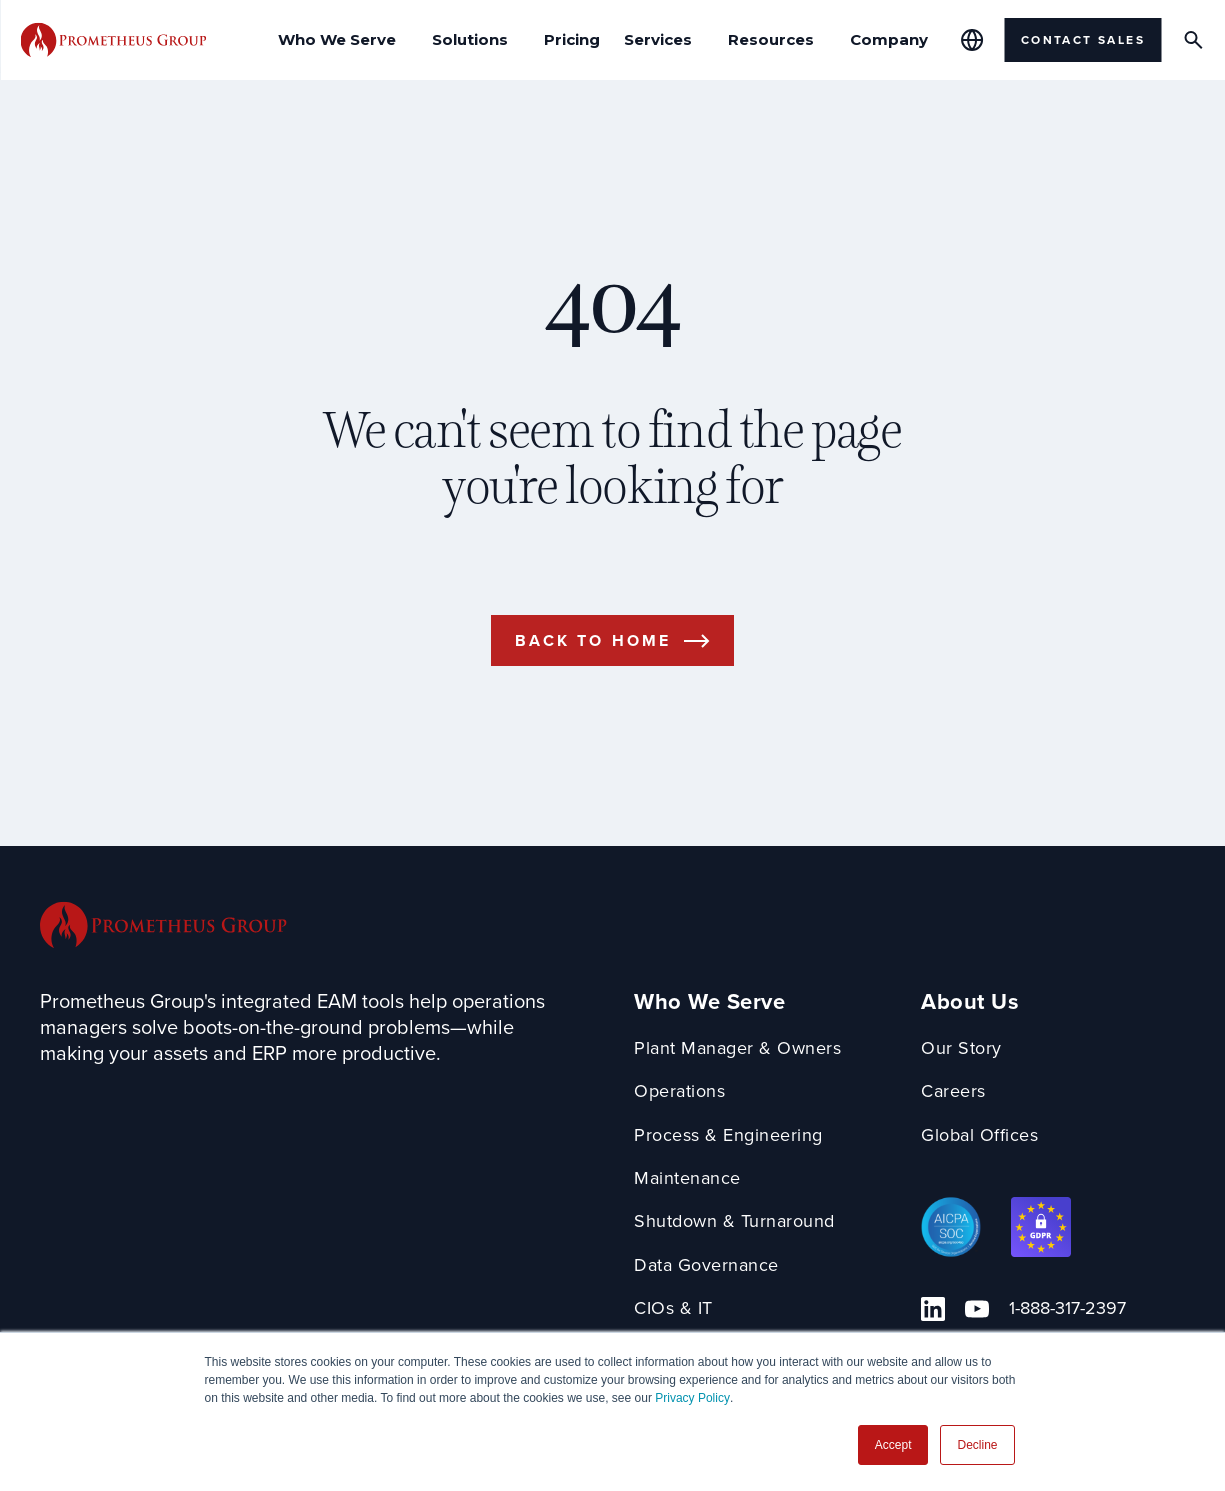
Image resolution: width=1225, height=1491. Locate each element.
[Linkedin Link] (933, 1309)
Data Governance (706, 1265)
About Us (970, 1002)
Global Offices (979, 1135)
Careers (953, 1091)
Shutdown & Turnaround (734, 1221)
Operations (679, 1091)
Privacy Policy (692, 1398)
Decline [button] (977, 1445)
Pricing (572, 39)
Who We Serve (709, 1002)
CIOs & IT (673, 1308)
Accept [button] (893, 1445)
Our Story (961, 1048)
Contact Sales (1083, 40)
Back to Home (593, 640)
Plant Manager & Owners (737, 1048)
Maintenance (687, 1178)
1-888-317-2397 (1067, 1308)
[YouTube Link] (977, 1309)
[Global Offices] (972, 40)
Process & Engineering (728, 1135)
